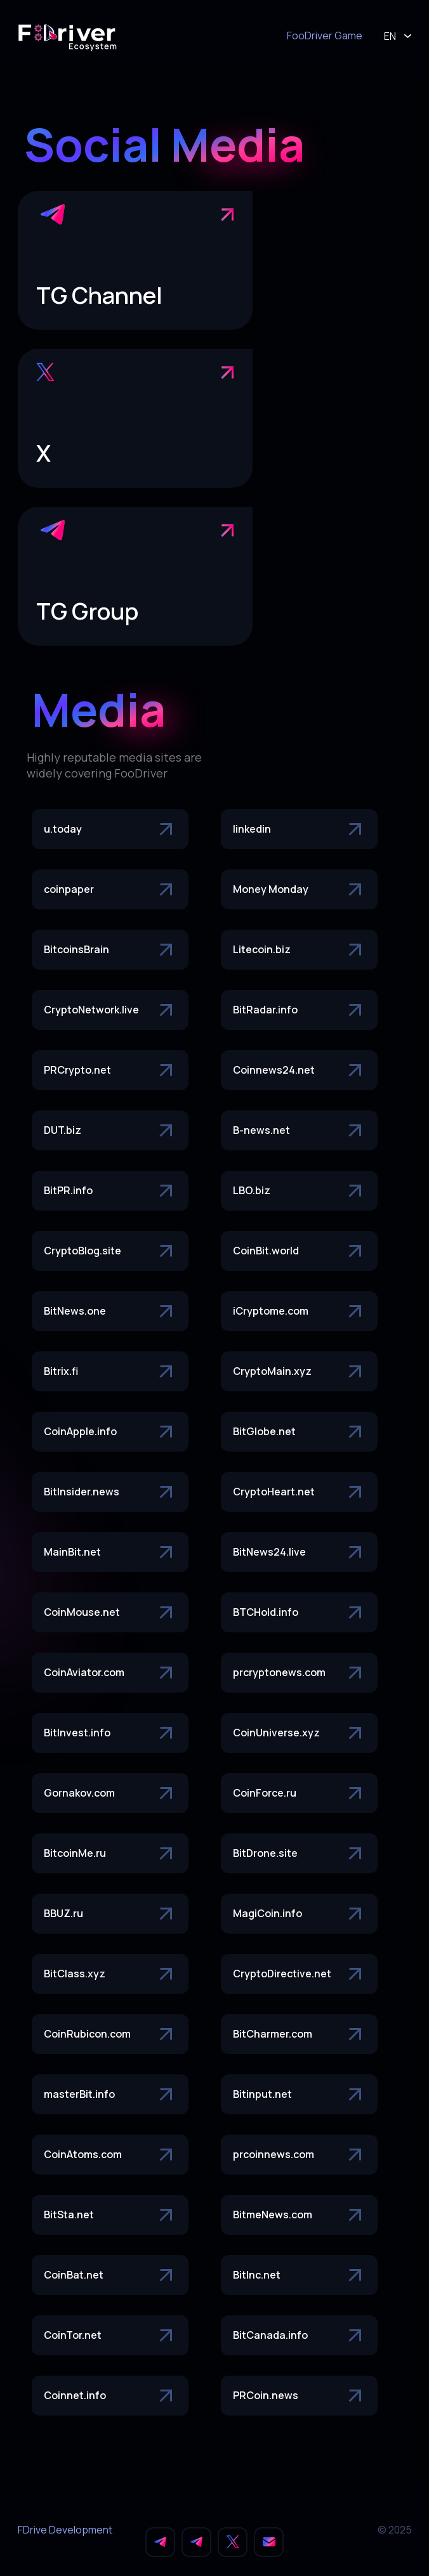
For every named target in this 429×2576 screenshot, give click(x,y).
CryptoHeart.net (299, 1492)
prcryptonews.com (299, 1673)
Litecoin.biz (299, 950)
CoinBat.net (110, 2275)
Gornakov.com (110, 1793)
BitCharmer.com (299, 2034)
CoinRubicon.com (110, 2034)
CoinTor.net (110, 2335)
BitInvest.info (110, 1733)
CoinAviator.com (110, 1673)
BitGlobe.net (299, 1432)
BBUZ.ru (110, 1914)
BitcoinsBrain (110, 950)
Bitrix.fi (110, 1371)
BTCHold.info (299, 1612)
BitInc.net (299, 2275)
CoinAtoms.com (110, 2155)
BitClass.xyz (110, 1974)
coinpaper (110, 890)
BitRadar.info (299, 1010)
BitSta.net (110, 2215)
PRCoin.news (299, 2396)
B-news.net (299, 1131)
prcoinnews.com (299, 2155)
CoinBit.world (299, 1251)
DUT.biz (110, 1131)
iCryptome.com (299, 1311)
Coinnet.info (110, 2396)
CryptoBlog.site (110, 1251)
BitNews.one (110, 1311)
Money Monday (299, 890)
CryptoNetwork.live (110, 1010)
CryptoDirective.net (299, 1974)
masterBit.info (110, 2094)
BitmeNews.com (299, 2215)
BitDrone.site (299, 1853)
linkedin (299, 829)
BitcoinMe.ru (110, 1853)
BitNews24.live (299, 1552)
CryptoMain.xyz (299, 1371)
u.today (110, 829)
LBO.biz (299, 1191)
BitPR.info (110, 1191)
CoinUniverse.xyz (299, 1733)
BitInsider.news (110, 1492)
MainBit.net (110, 1552)
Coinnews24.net (299, 1070)
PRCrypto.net (110, 1070)
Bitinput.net (299, 2094)
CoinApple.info (110, 1432)
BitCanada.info (299, 2335)
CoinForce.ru (299, 1793)
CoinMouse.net (110, 1612)
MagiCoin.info (299, 1914)
